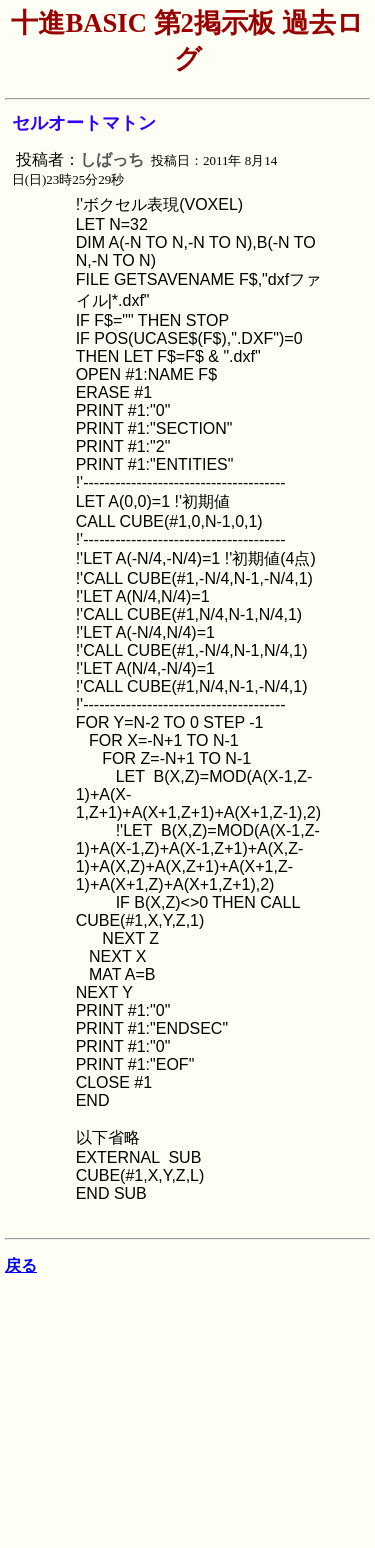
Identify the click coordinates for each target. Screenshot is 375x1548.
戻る (21, 1265)
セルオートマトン (84, 123)
